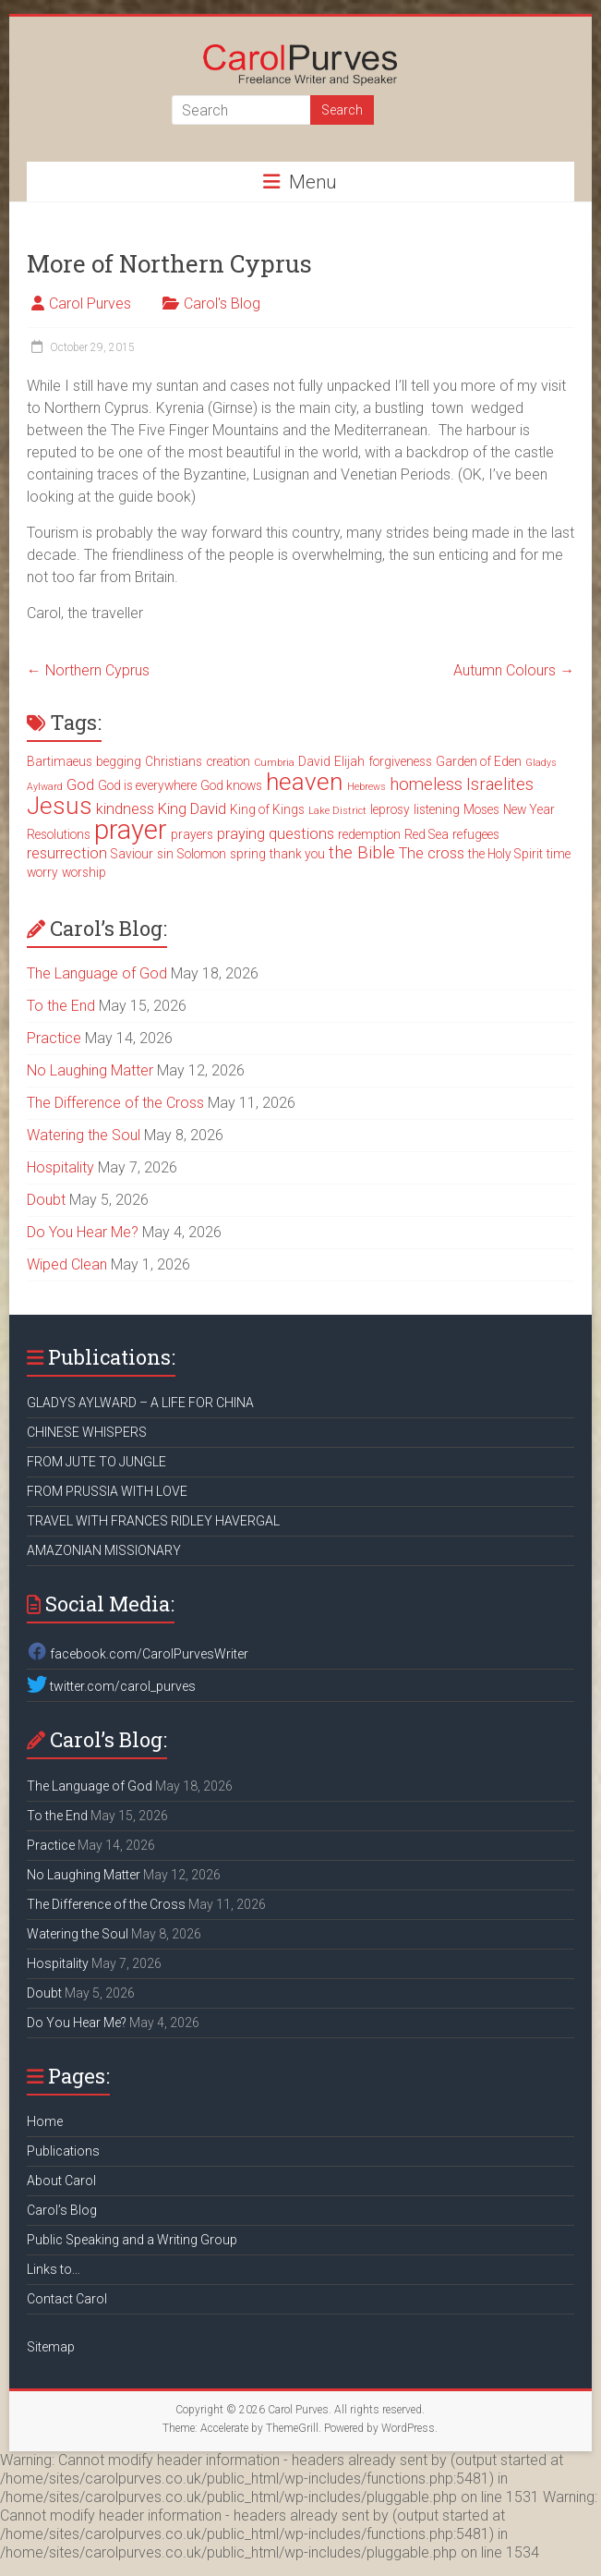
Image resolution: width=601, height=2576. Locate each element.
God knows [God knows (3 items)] (231, 785)
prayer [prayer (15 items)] (130, 829)
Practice (54, 1038)
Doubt (46, 1200)
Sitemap (51, 2346)
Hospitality (60, 1167)
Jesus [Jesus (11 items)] (59, 806)
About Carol (61, 2180)
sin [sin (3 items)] (165, 853)
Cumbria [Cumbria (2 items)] (274, 763)
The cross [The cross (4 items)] (431, 853)
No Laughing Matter (90, 1070)
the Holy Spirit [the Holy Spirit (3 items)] (505, 853)
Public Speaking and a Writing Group (132, 2239)
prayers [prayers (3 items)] (192, 834)
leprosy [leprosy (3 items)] (390, 809)
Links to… (53, 2269)
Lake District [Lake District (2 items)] (337, 811)
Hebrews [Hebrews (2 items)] (366, 787)
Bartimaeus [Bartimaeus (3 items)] (59, 761)
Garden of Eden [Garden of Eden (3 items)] (479, 761)
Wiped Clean (67, 1264)
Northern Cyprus (88, 670)
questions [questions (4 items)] (301, 834)
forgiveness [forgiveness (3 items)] (400, 761)
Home (45, 2121)
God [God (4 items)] (80, 785)
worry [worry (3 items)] (42, 872)
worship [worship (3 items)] (84, 872)
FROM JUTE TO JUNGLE (96, 1461)
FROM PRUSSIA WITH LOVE (107, 1491)
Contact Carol (67, 2298)
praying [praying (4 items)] (241, 834)
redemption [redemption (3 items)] (369, 834)
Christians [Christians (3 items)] (173, 761)
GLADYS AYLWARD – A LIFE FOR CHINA (140, 1402)
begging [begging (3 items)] (118, 761)
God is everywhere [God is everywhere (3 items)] (147, 785)
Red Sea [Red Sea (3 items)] (426, 834)
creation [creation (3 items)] (228, 761)
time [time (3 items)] (559, 853)
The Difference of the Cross (115, 1103)
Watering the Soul (83, 1135)
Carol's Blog (222, 303)
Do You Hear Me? (82, 1232)
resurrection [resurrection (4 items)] (67, 853)
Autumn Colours (513, 670)
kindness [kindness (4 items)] (125, 809)
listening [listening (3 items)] (437, 809)
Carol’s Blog (62, 2210)
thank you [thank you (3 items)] (297, 853)
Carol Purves (90, 303)
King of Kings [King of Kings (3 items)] (267, 809)
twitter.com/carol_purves (111, 1686)
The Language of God (97, 973)
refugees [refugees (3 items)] (475, 834)
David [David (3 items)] (314, 761)
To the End (61, 1006)
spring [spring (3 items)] (248, 853)
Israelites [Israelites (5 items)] (500, 784)
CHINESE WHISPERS (87, 1432)
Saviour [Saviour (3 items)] (132, 853)
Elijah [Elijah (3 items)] (349, 761)
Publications (63, 2151)
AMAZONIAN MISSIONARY (104, 1550)
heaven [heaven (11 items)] (304, 782)
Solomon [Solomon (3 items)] (201, 853)
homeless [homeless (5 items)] (426, 784)
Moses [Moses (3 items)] (481, 809)
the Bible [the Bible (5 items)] (362, 853)
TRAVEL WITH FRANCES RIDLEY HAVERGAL (153, 1520)
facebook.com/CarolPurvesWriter (137, 1653)
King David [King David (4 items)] (192, 809)
